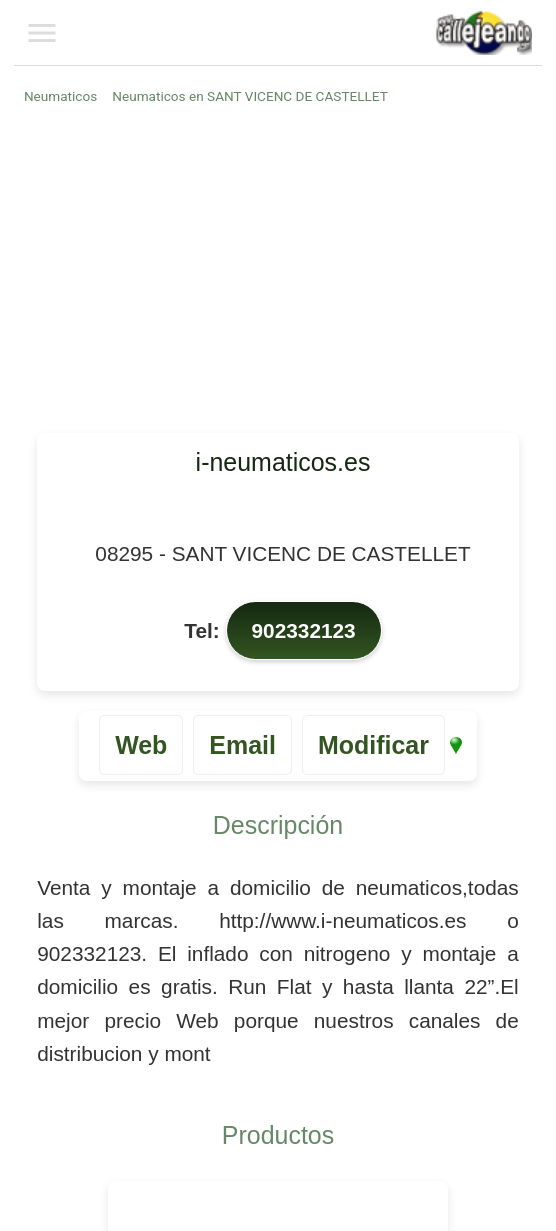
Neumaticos (60, 96)
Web (141, 745)
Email (242, 745)
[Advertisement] (281, 268)
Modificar (373, 745)
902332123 (304, 630)
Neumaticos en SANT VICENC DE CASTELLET (250, 96)
